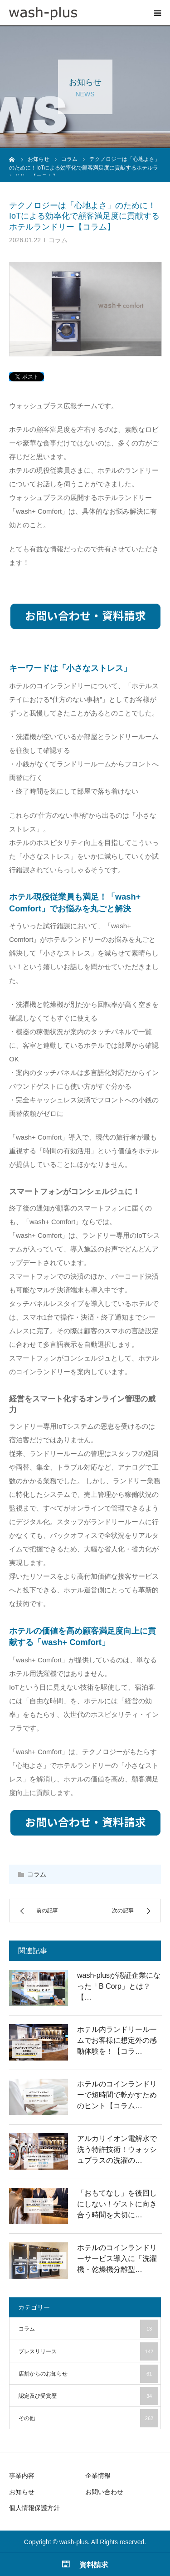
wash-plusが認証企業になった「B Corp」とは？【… (118, 1986)
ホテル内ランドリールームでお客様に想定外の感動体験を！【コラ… (117, 2040)
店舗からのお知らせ (88, 2374)
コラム (58, 240)
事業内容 (21, 2475)
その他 (88, 2418)
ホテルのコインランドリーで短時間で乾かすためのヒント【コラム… (117, 2095)
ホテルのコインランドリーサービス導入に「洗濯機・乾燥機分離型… (117, 2258)
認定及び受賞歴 (88, 2396)
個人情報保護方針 (34, 2507)
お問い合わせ (104, 2492)
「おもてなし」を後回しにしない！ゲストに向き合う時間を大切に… (117, 2204)
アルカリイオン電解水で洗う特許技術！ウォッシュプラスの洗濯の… (117, 2149)
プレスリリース (88, 2351)
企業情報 (98, 2475)
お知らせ (21, 2492)
